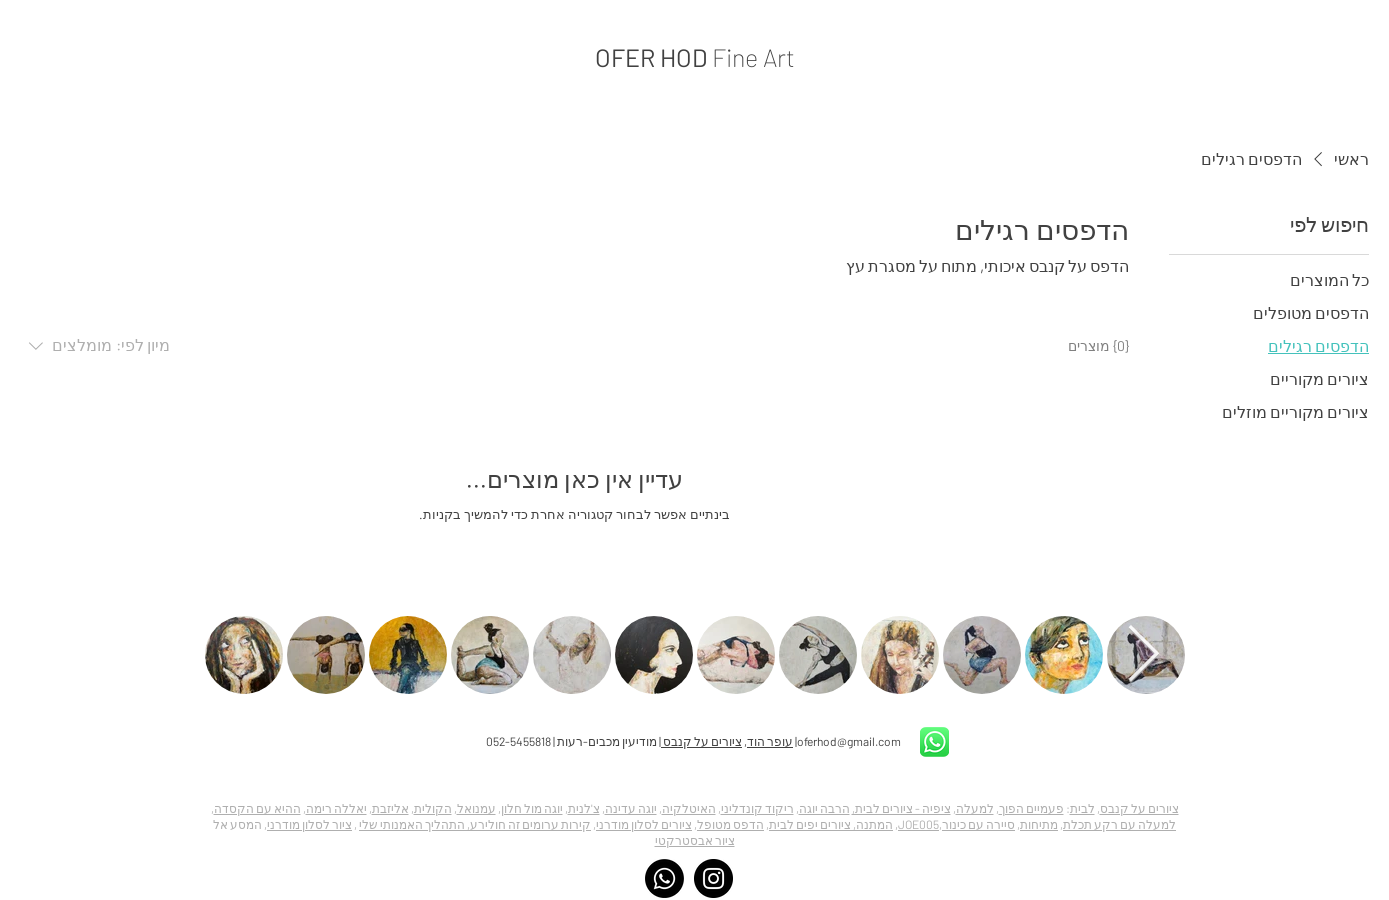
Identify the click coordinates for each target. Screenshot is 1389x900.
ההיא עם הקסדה (257, 808)
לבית (1082, 808)
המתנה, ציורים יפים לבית (831, 824)
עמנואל (476, 808)
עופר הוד (770, 741)
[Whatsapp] (664, 878)
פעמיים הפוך (1031, 808)
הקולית (433, 808)
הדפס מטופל (730, 824)
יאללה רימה (336, 808)
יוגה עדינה (631, 808)
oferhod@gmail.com (849, 741)
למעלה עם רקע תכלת (1119, 824)
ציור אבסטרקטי (695, 840)
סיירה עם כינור (978, 824)
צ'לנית (584, 808)
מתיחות (1039, 824)
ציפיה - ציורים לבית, (901, 808)
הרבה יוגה (824, 808)
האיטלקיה (689, 808)
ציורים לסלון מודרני (644, 824)
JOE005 (918, 824)
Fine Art (753, 57)
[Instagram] (713, 878)
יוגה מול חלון (532, 808)
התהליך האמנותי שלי (412, 824)
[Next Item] (1144, 655)
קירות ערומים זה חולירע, (528, 824)
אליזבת (390, 808)
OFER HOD (653, 57)
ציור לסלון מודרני (309, 824)
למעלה (975, 808)
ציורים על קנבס (701, 741)
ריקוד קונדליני (757, 808)
